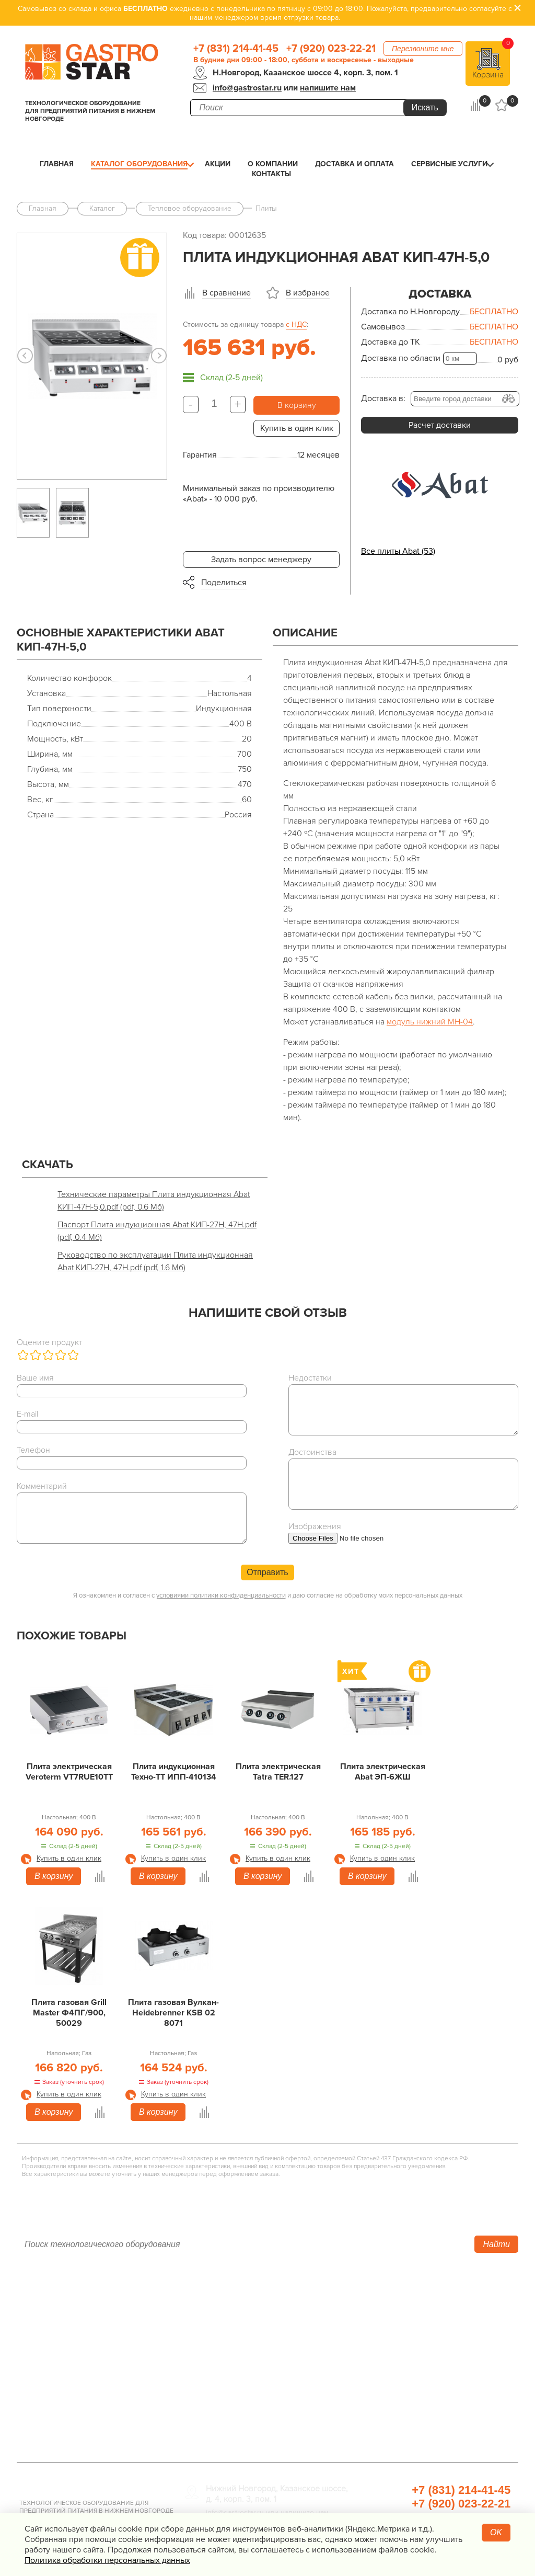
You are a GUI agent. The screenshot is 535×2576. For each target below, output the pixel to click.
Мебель (367, 2360)
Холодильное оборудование (239, 2316)
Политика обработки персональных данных (107, 2560)
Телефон (33, 1450)
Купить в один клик (296, 428)
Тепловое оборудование (232, 2302)
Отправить (267, 1572)
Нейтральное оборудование (239, 2346)
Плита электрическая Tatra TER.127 (278, 1771)
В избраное (308, 293)
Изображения (314, 1526)
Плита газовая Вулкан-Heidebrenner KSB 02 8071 (173, 2012)
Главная (57, 163)
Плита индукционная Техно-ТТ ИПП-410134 (173, 1771)
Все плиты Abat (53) (398, 551)
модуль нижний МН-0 (427, 1022)
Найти (496, 2244)
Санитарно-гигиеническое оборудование (432, 2346)
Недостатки (310, 1378)
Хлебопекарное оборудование (412, 2302)
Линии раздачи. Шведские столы (248, 2331)
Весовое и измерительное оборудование (432, 2375)
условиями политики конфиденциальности (221, 1595)
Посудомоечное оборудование (244, 2375)
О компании (273, 163)
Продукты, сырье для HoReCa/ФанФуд (426, 2419)
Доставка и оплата (354, 163)
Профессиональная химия (403, 2434)
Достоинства (312, 1452)
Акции (217, 163)
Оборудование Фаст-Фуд (233, 2390)
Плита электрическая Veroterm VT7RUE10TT (69, 1771)
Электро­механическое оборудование (257, 2360)
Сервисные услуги (449, 163)
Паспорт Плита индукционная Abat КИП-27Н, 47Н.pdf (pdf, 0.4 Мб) (157, 1231)
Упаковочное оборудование (407, 2331)
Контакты (271, 173)
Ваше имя (35, 1378)
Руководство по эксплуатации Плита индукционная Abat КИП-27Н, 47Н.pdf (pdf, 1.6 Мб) (155, 1261)
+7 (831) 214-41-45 (235, 48)
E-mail (27, 1414)
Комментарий (42, 1486)
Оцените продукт (49, 1342)
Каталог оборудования (139, 163)
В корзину (296, 405)
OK (496, 2532)
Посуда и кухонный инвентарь (410, 2390)
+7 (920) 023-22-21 (331, 48)
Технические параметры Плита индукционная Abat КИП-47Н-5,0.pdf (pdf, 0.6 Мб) (153, 1200)
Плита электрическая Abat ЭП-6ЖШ (382, 1771)
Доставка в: (383, 398)
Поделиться (224, 582)
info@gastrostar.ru (247, 88)
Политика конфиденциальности (77, 2390)
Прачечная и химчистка (398, 2404)
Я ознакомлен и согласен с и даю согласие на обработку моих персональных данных (267, 1595)
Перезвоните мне (423, 48)
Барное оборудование (227, 2404)
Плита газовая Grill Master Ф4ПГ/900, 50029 (69, 2012)
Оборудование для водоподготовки (422, 2316)
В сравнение (226, 293)
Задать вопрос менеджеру (261, 559)
